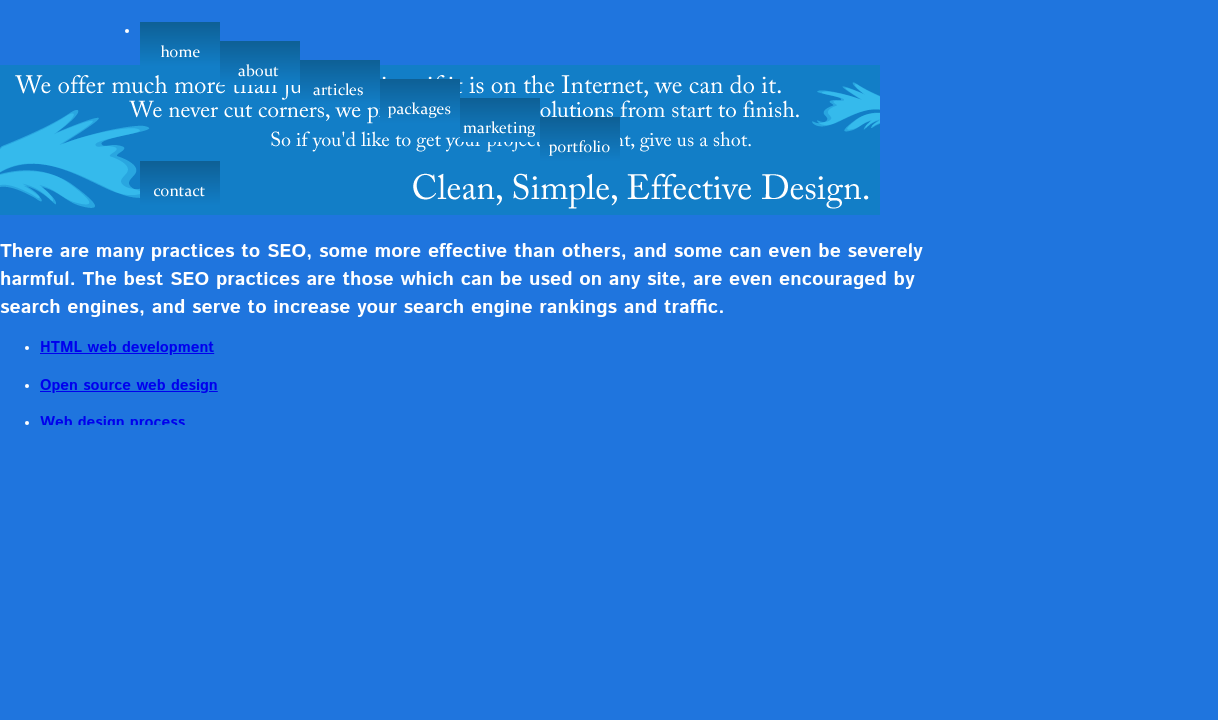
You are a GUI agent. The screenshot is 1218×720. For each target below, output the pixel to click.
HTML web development (127, 348)
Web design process (112, 423)
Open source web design (129, 386)
